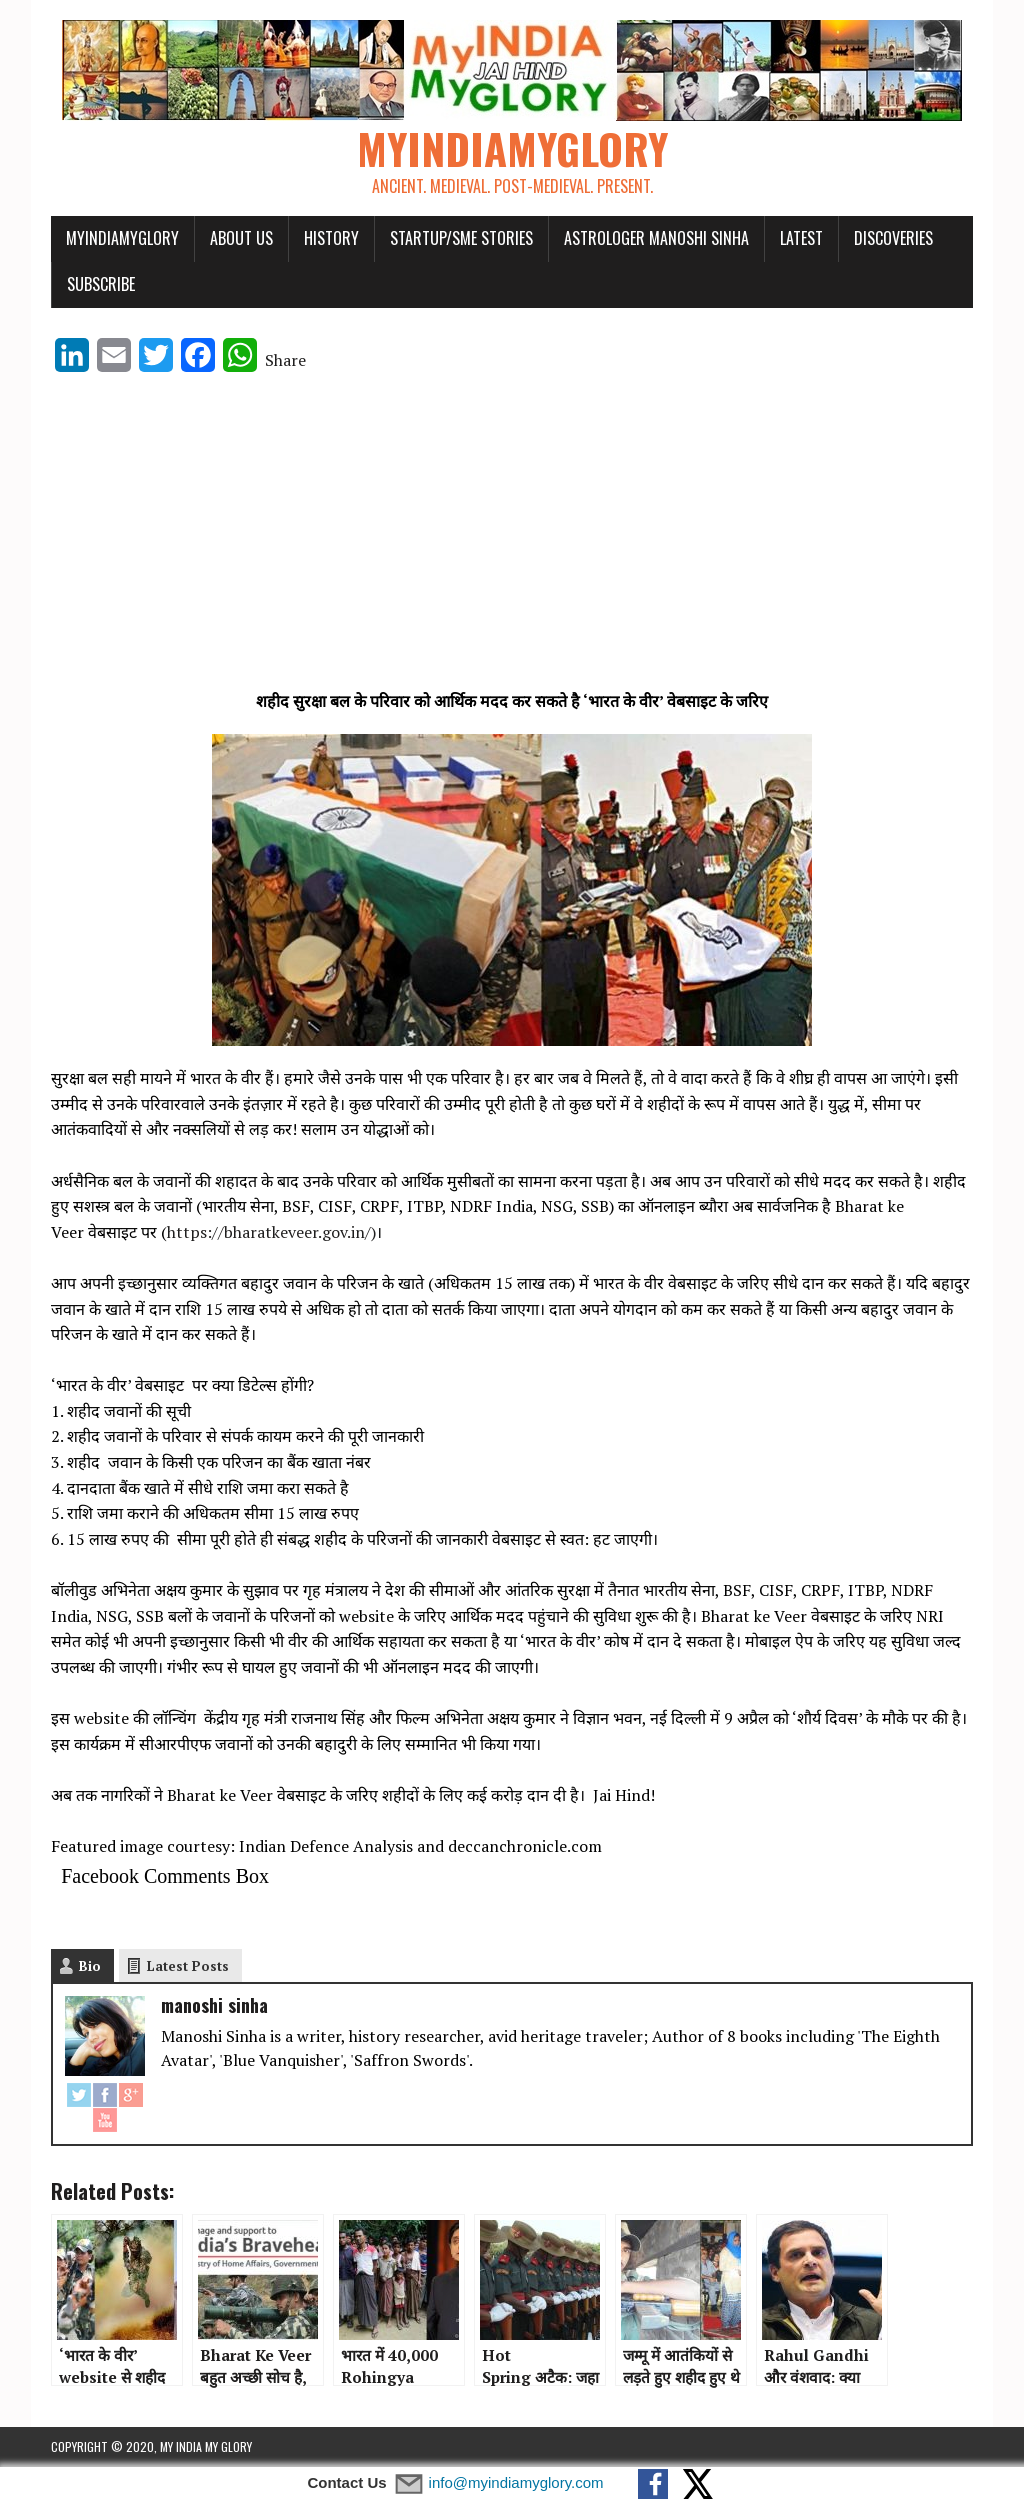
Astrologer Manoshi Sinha (656, 238)
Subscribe (101, 284)
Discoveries (893, 238)
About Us (241, 238)
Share (285, 360)
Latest (801, 238)
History (331, 238)
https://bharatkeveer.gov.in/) (271, 1232)
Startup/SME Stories (461, 238)
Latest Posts (188, 1966)
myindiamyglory (122, 238)
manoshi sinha (214, 2005)
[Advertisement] (512, 539)
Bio (90, 1966)
